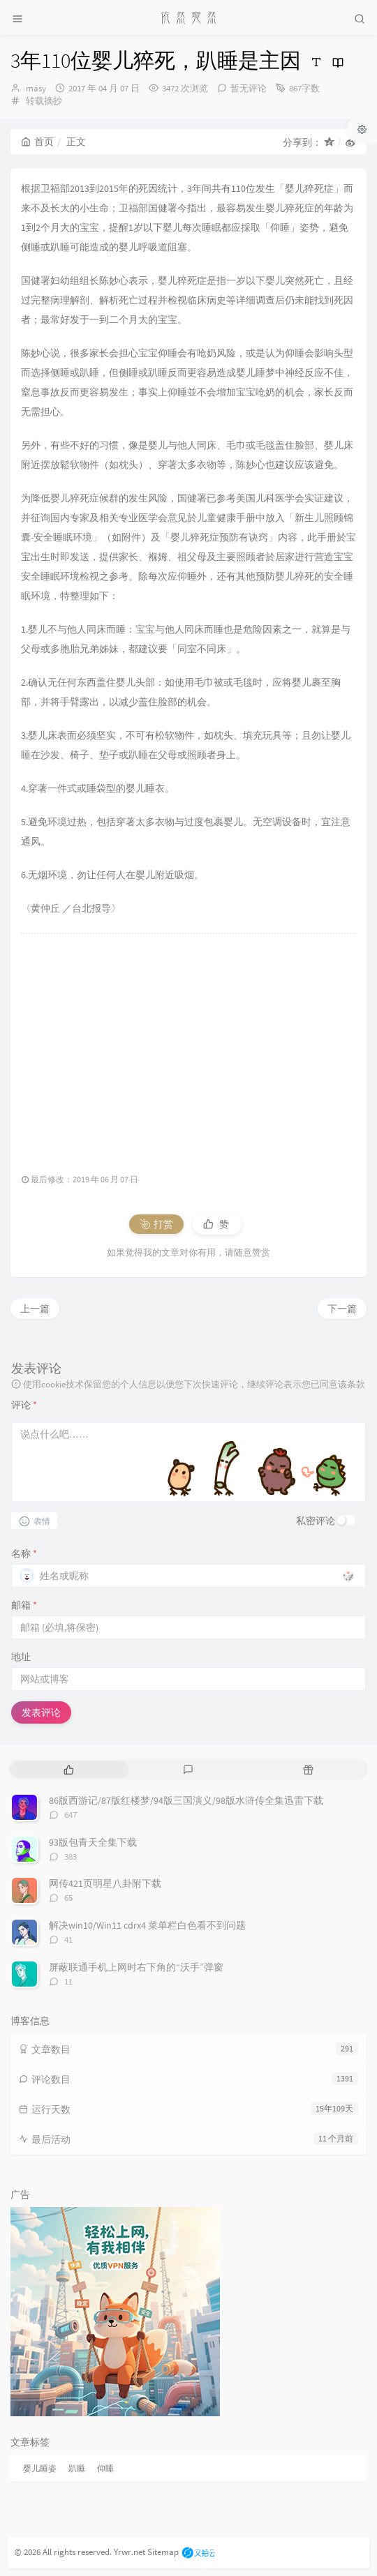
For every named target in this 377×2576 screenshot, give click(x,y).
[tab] (68, 1769)
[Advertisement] (188, 1046)
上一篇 (35, 1308)
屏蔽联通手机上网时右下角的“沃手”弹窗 (136, 1967)
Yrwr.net (129, 2552)
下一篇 (342, 1308)
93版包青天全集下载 (93, 1842)
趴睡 (76, 2468)
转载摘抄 (44, 101)
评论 (24, 1405)
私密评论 (315, 1520)
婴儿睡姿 (40, 2468)
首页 (37, 141)
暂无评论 (248, 88)
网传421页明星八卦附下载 (105, 1883)
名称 (24, 1553)
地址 (21, 1656)
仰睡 (105, 2468)
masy (36, 88)
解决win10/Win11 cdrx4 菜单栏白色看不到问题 (147, 1925)
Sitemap (163, 2552)
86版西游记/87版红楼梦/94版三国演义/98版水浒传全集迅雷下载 (186, 1800)
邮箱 (24, 1605)
